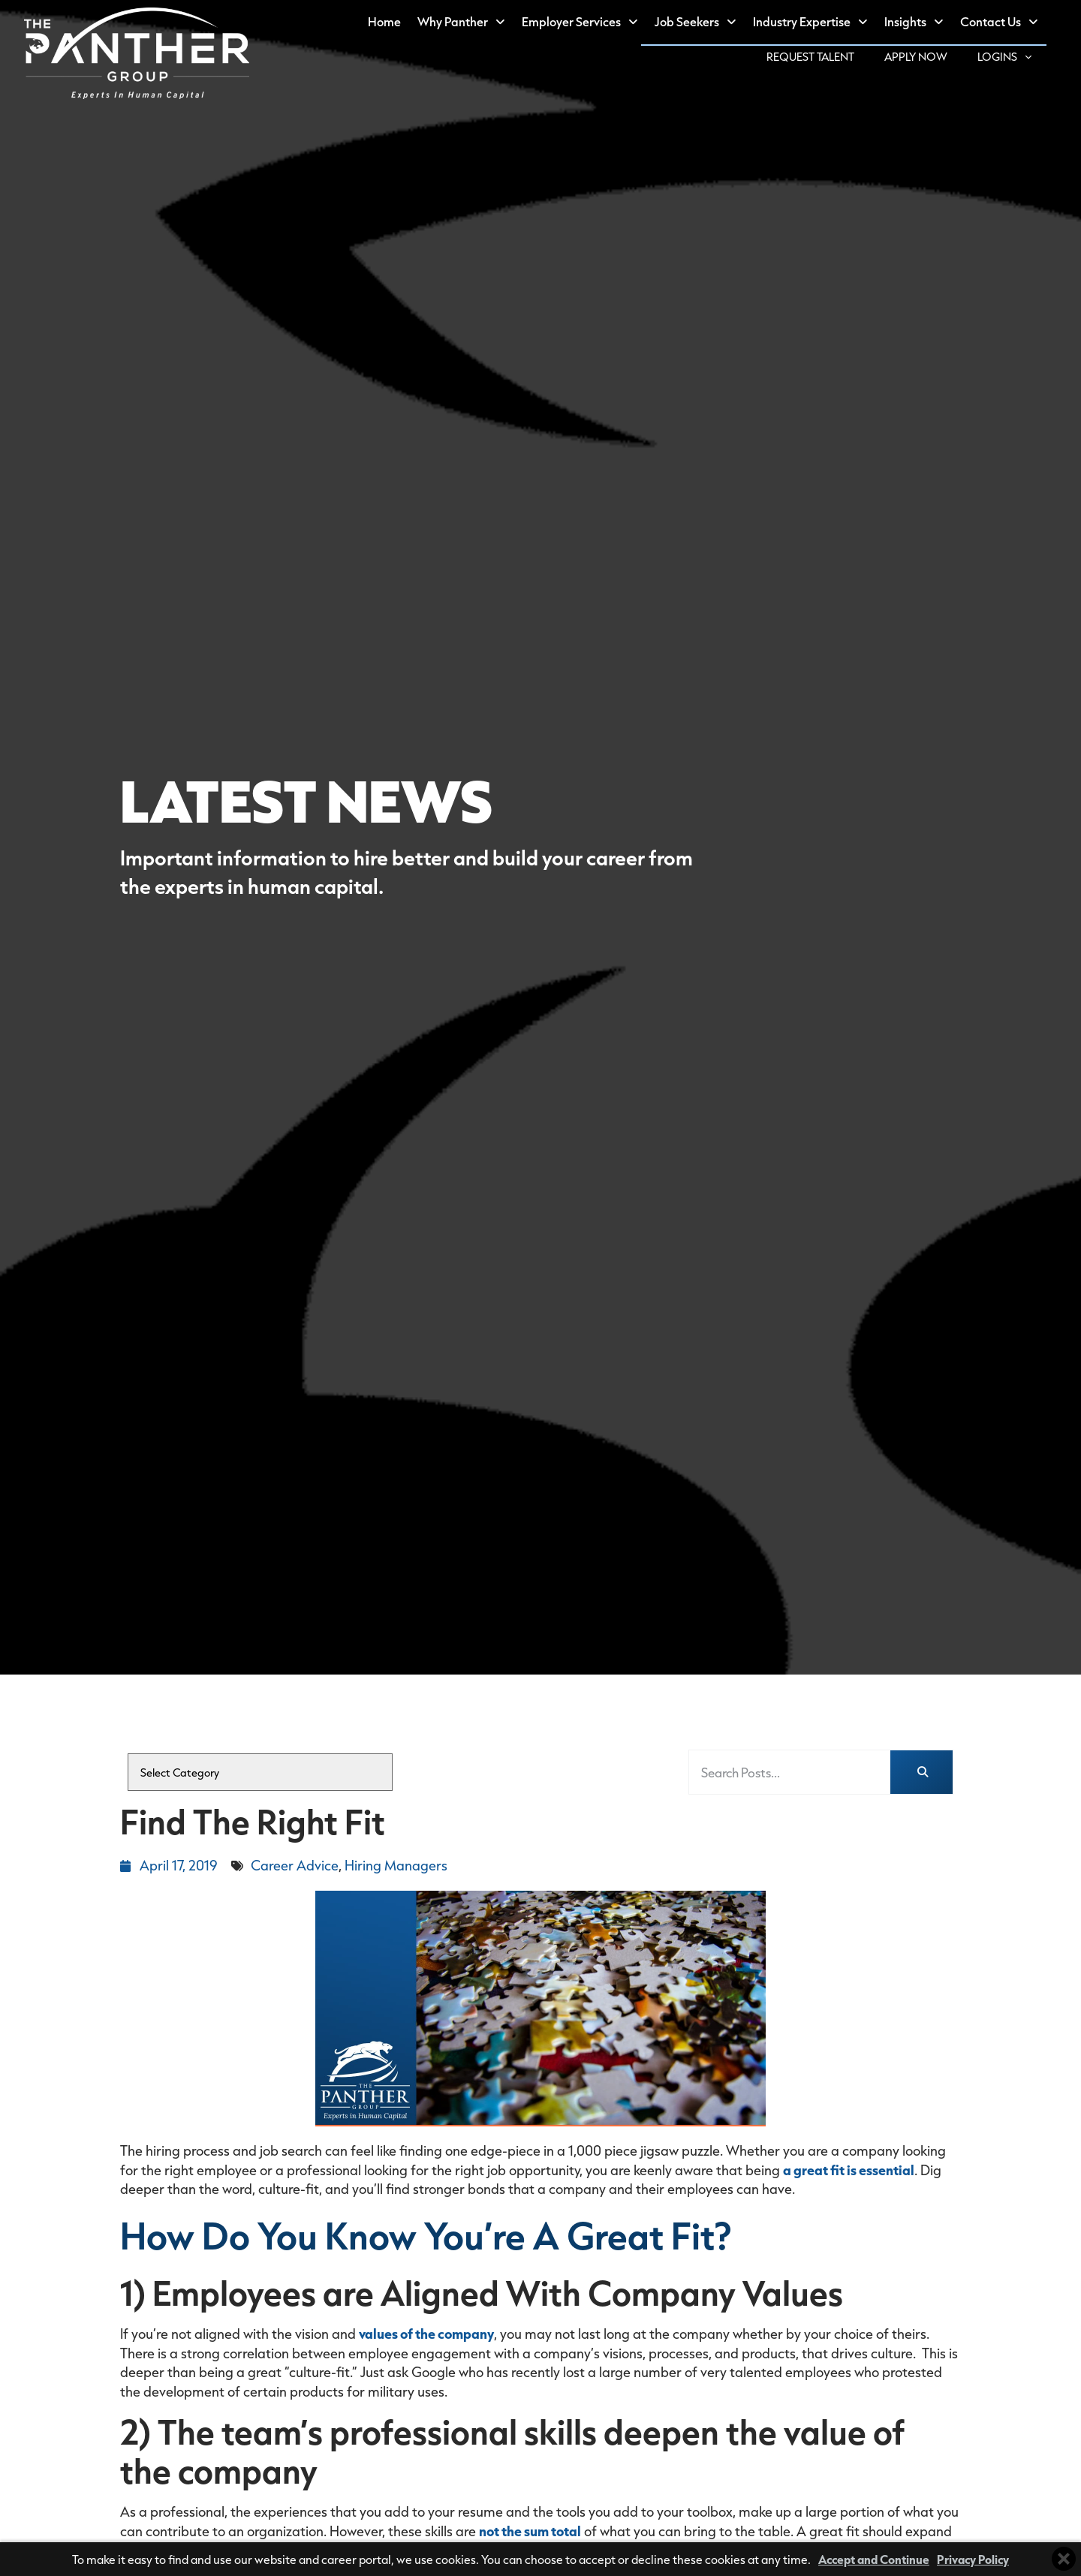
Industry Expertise (825, 22)
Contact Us (1014, 22)
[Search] (921, 1772)
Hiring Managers (396, 1865)
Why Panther (476, 22)
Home (399, 25)
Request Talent (828, 59)
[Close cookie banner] (1064, 2559)
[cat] (260, 1772)
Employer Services (594, 22)
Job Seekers (710, 22)
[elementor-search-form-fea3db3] (789, 1772)
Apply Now (934, 59)
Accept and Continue (873, 2559)
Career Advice (295, 1865)
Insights (928, 22)
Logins (1022, 57)
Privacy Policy (973, 2559)
